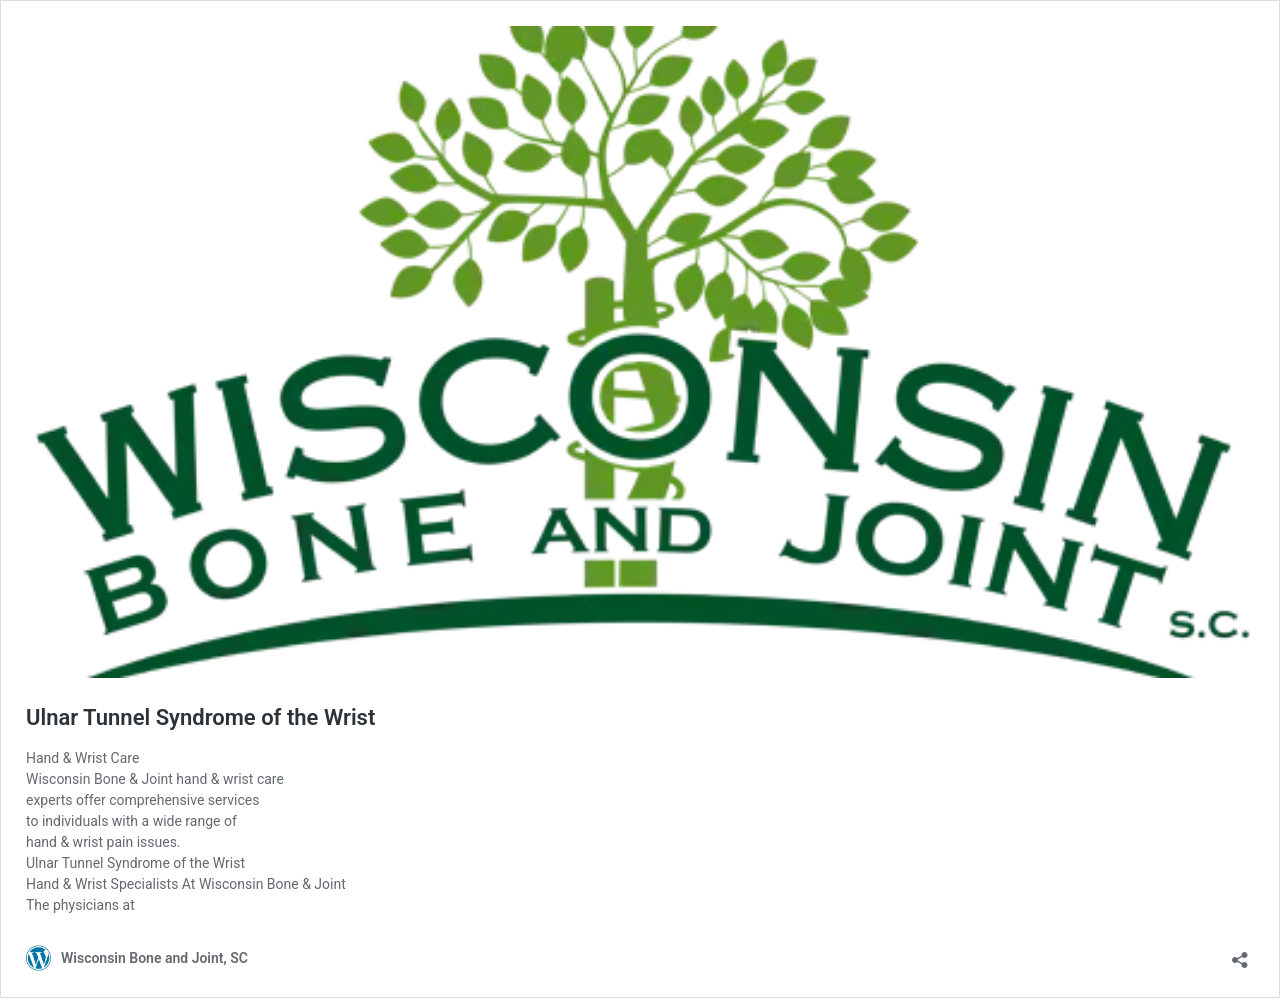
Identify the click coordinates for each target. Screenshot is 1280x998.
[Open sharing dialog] (1240, 953)
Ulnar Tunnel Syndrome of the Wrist (200, 717)
